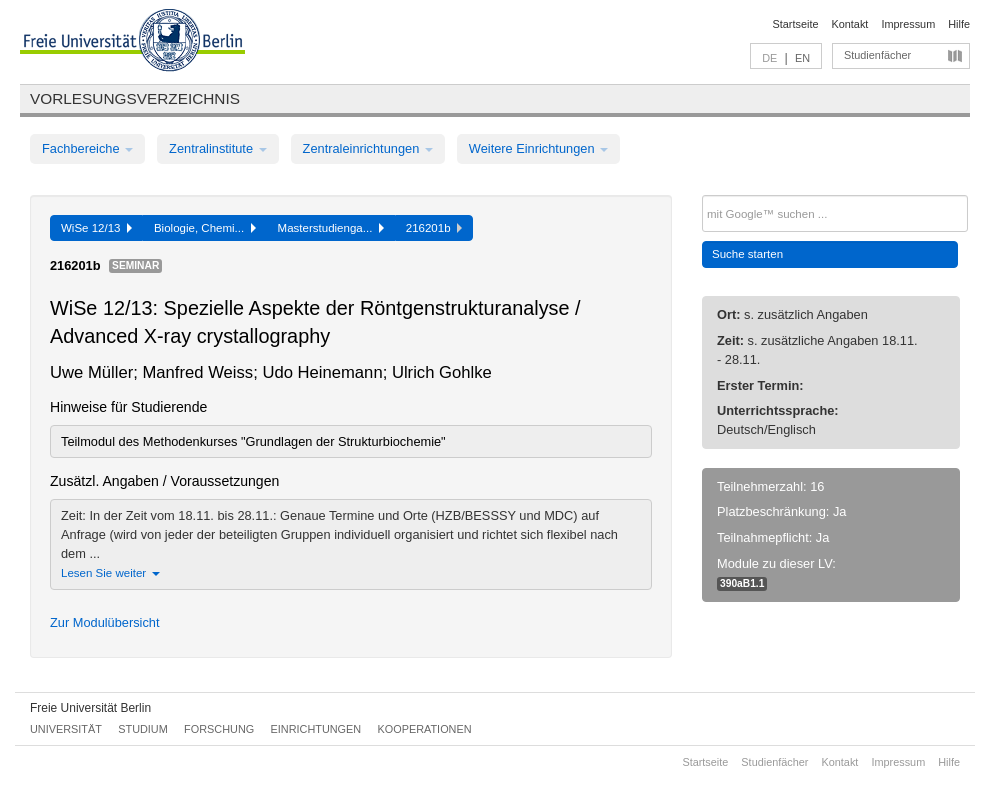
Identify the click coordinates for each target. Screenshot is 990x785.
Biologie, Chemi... (205, 228)
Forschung (219, 729)
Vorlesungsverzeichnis (135, 98)
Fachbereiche (87, 148)
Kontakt (850, 24)
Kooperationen (425, 729)
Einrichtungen (316, 729)
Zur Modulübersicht (105, 622)
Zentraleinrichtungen (368, 148)
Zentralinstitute (218, 148)
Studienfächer (877, 55)
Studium (143, 729)
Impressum (908, 24)
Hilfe (959, 24)
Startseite (796, 24)
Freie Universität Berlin (90, 708)
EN (802, 58)
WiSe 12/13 (96, 228)
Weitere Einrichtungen (538, 148)
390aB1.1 (742, 583)
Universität (66, 729)
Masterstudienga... (331, 228)
